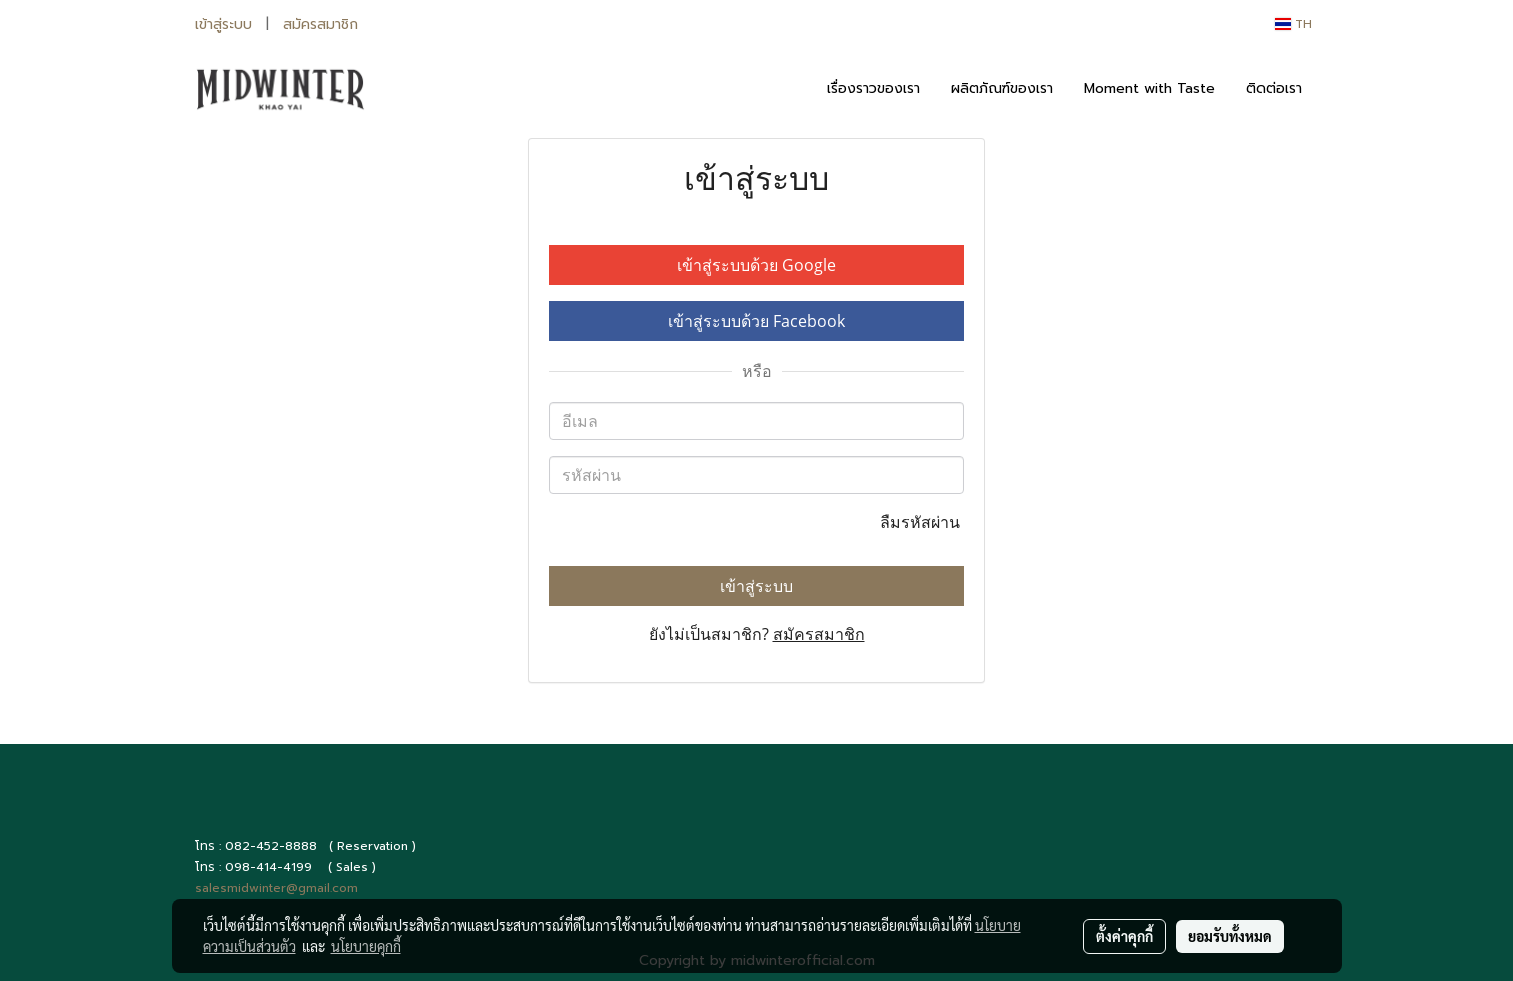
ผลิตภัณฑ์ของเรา (1002, 88)
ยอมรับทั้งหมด (1230, 936)
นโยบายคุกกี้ (366, 946)
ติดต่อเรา (1274, 88)
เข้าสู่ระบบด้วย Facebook (756, 321)
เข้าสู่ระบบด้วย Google (756, 265)
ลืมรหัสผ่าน (922, 522)
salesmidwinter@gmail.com (276, 888)
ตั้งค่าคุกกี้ (1124, 936)
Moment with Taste (1149, 88)
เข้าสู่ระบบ (223, 24)
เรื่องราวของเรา (873, 88)
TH (1293, 24)
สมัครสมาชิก (320, 24)
